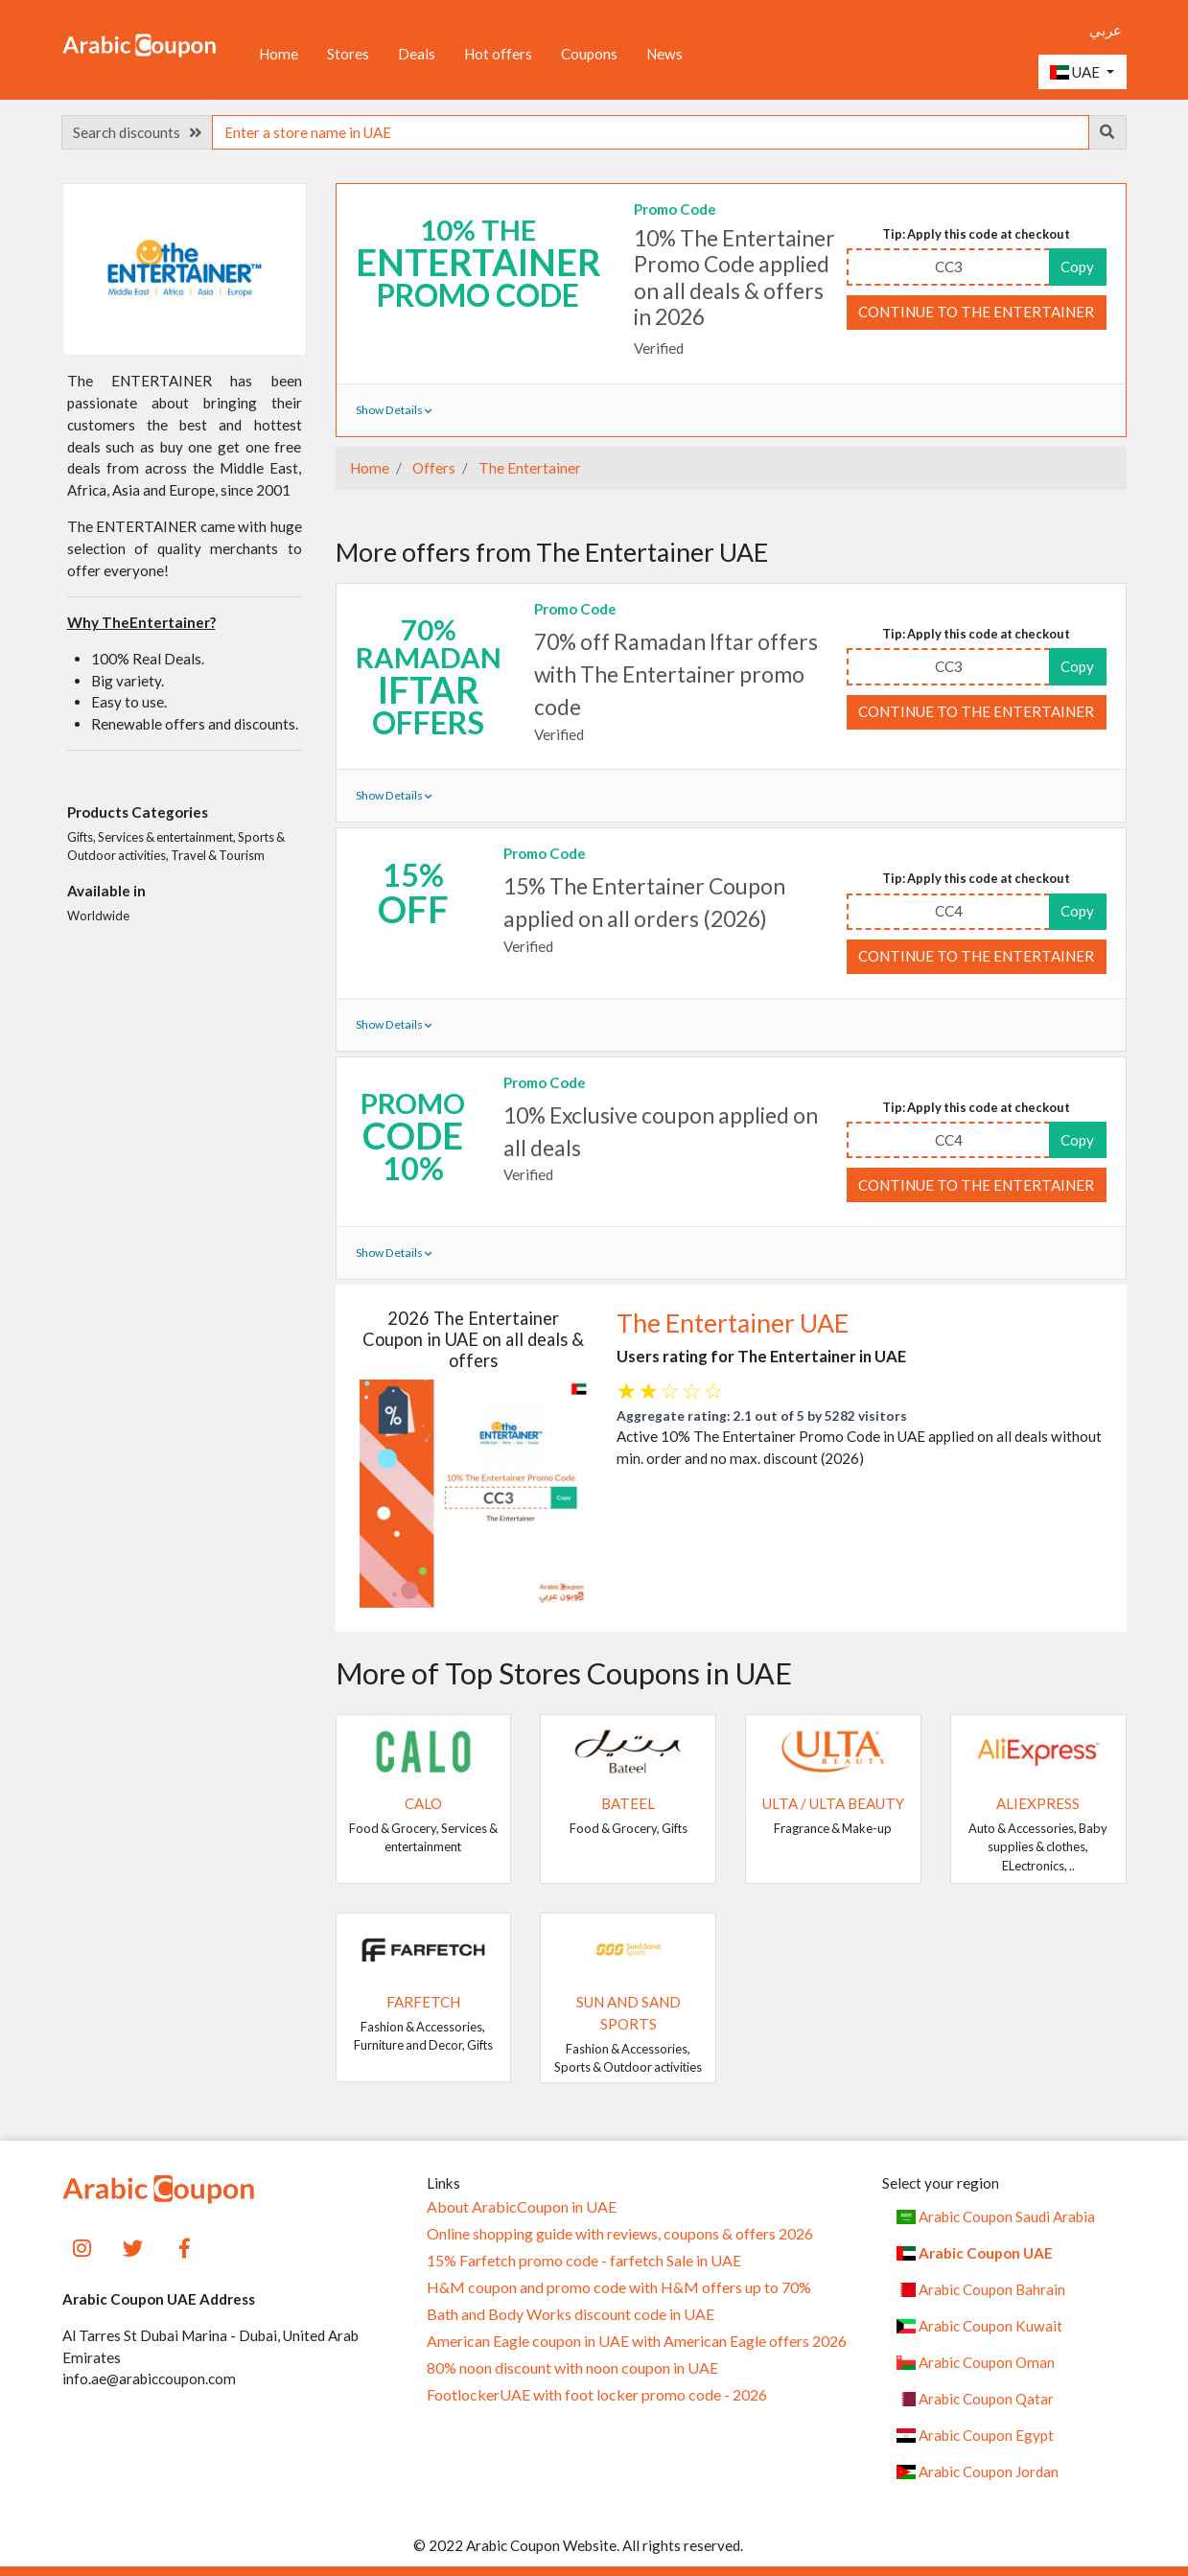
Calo (423, 1803)
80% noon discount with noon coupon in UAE (572, 2368)
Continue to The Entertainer (976, 311)
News (664, 53)
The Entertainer (528, 467)
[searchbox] (650, 132)
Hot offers (498, 53)
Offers (432, 467)
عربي (1105, 29)
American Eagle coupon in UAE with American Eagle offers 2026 (637, 2341)
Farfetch (423, 2001)
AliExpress (1038, 1803)
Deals (416, 53)
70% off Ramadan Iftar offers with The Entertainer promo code (676, 674)
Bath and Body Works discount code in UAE (570, 2314)
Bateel (628, 1803)
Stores (348, 53)
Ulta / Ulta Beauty (833, 1803)
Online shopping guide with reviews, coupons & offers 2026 (620, 2233)
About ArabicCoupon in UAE (522, 2207)
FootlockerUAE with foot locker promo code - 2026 (597, 2394)
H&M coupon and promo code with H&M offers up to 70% (619, 2287)
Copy (1077, 266)
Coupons (589, 53)
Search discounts (137, 132)
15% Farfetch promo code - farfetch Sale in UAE (584, 2260)
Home (278, 53)
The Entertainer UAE (733, 1323)
